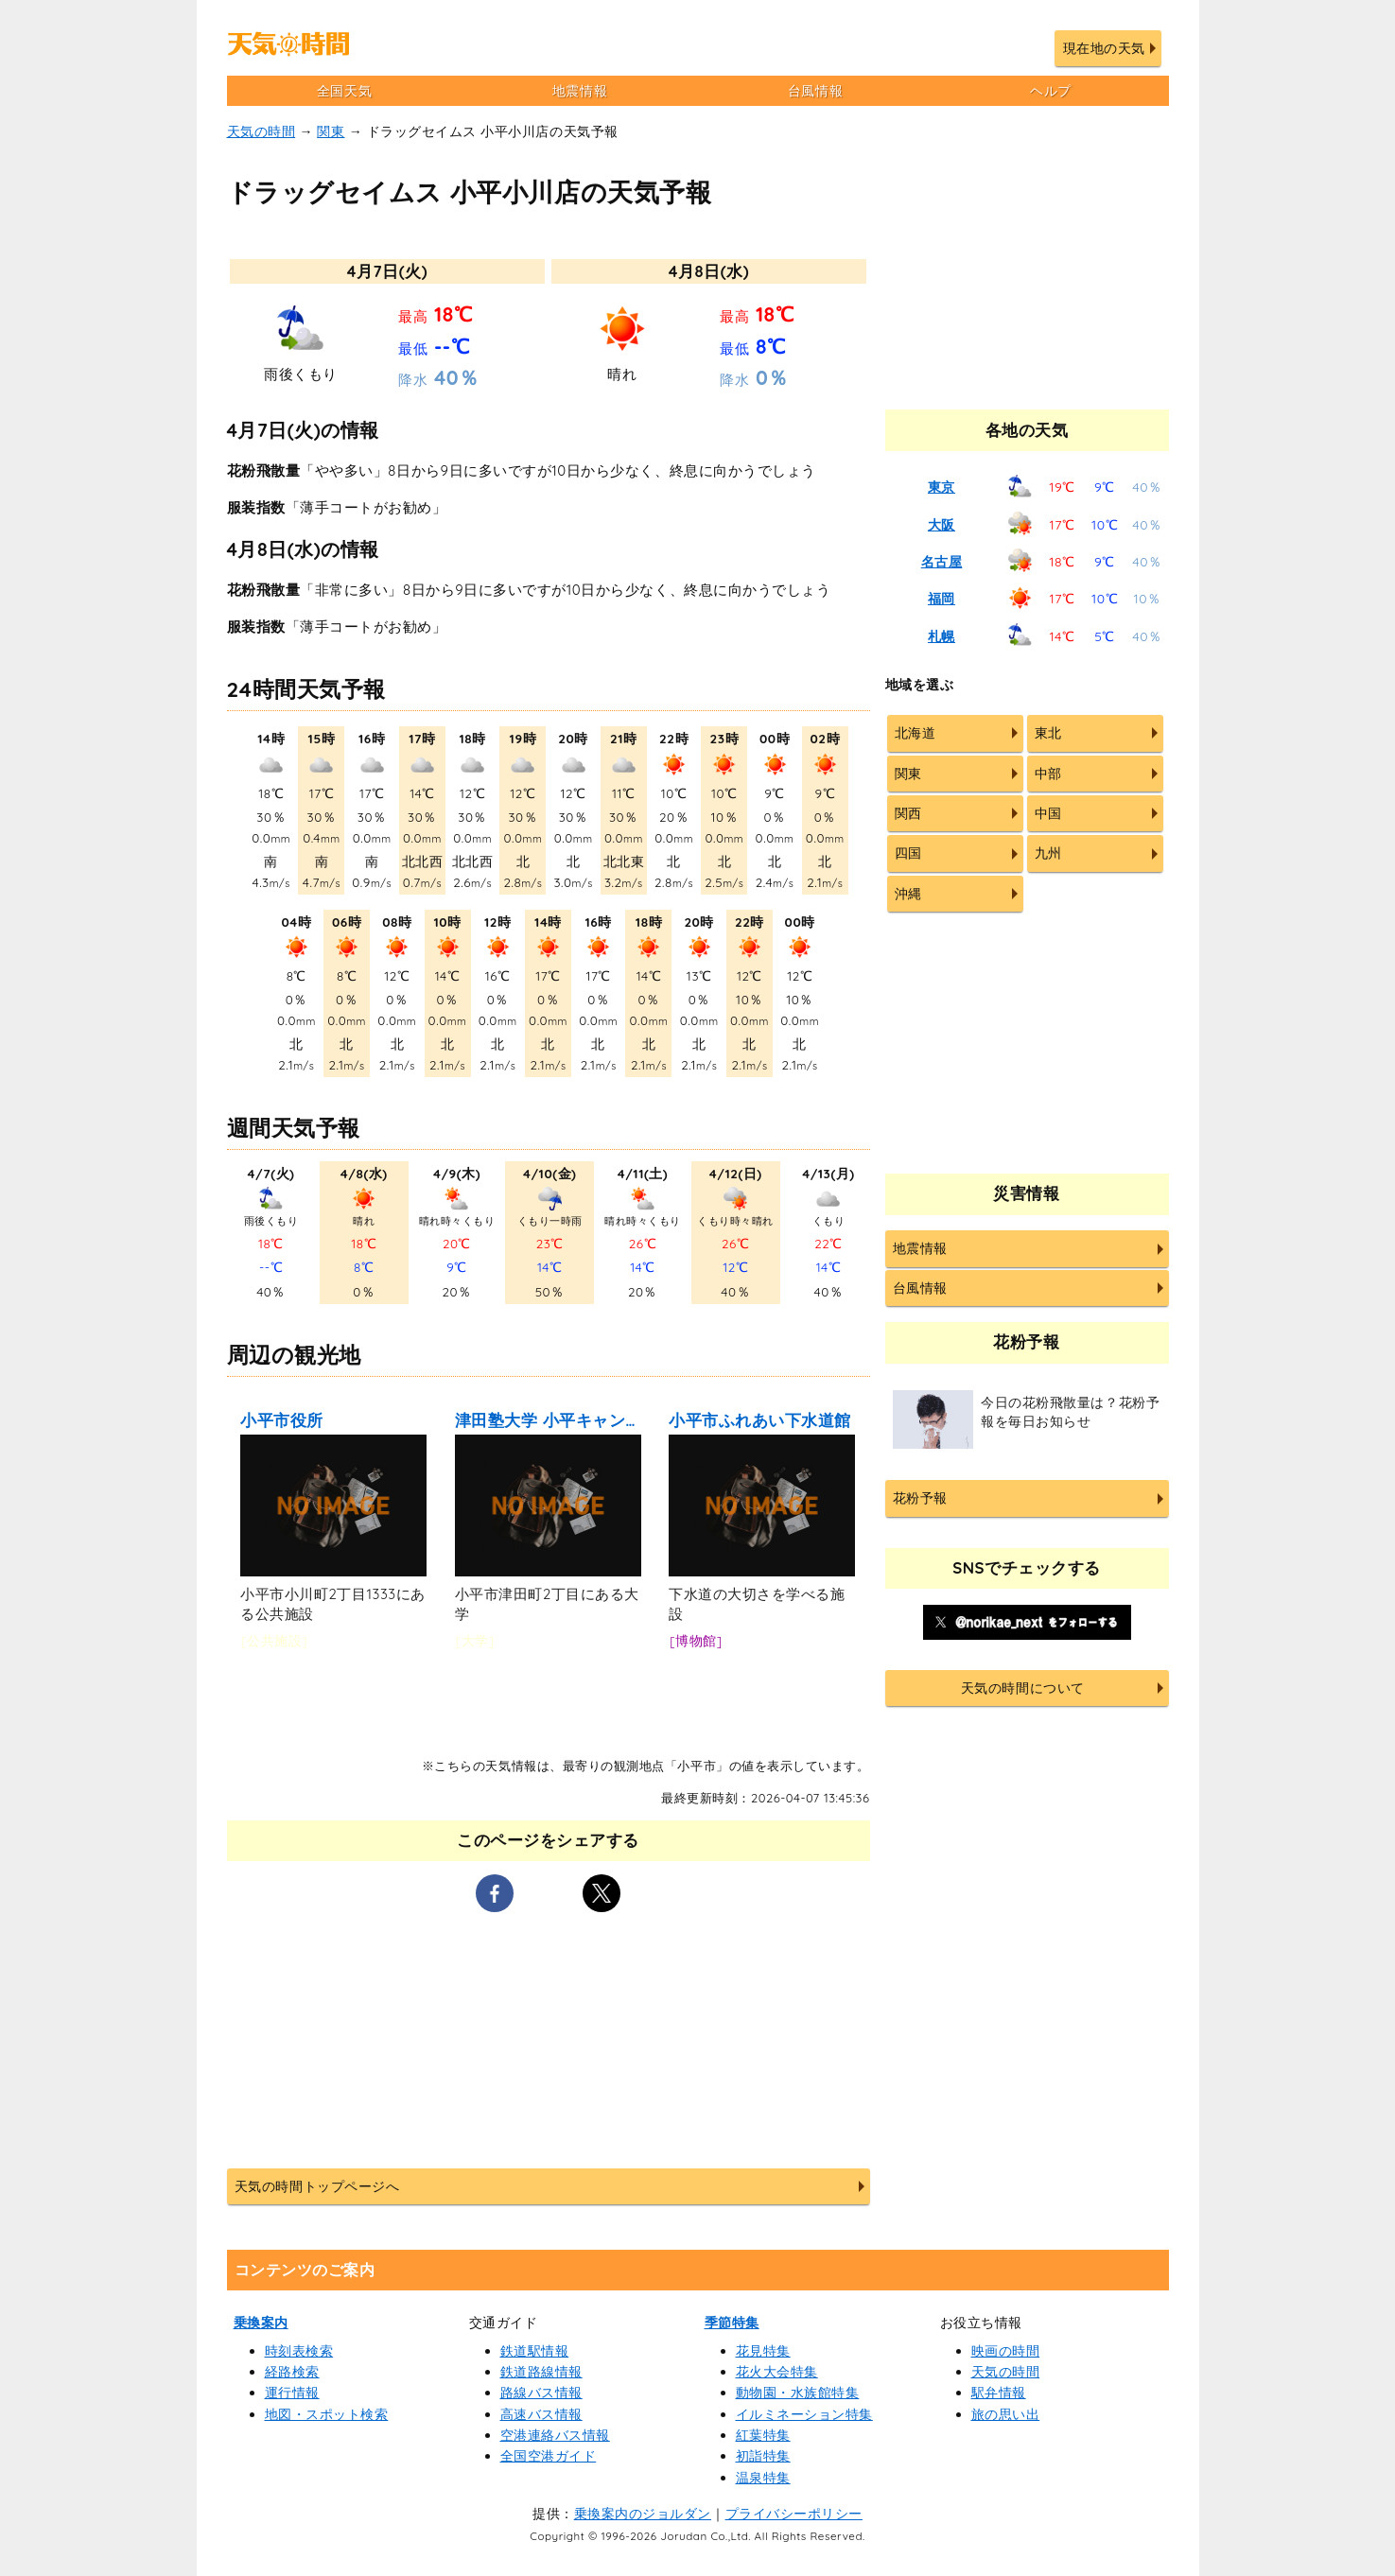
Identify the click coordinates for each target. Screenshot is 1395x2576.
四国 (908, 853)
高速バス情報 (541, 2414)
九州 (1048, 853)
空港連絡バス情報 (555, 2435)
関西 (908, 813)
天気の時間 (261, 131)
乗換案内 (261, 2322)
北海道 (915, 732)
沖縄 (908, 893)
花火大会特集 (777, 2371)
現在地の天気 (1104, 48)
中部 (1048, 773)
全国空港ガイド (548, 2455)
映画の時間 (1005, 2350)
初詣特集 (763, 2455)
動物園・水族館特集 (798, 2392)
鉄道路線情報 (541, 2371)
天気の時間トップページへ (317, 2186)
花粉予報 (920, 1497)
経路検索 (292, 2371)
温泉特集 (763, 2477)
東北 (1048, 732)
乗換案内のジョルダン (642, 2513)
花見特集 (763, 2350)
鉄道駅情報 (534, 2350)
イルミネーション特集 (804, 2414)
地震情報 (579, 90)
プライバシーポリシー (794, 2513)
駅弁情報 (998, 2392)
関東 (330, 131)
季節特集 (732, 2322)
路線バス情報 (541, 2392)
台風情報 (815, 90)
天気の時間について (1023, 1688)
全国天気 (344, 90)
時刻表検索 (299, 2350)
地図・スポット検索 (327, 2414)
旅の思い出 (1005, 2414)
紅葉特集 (763, 2435)
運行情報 (292, 2392)
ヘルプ (1051, 90)
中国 (1048, 813)
